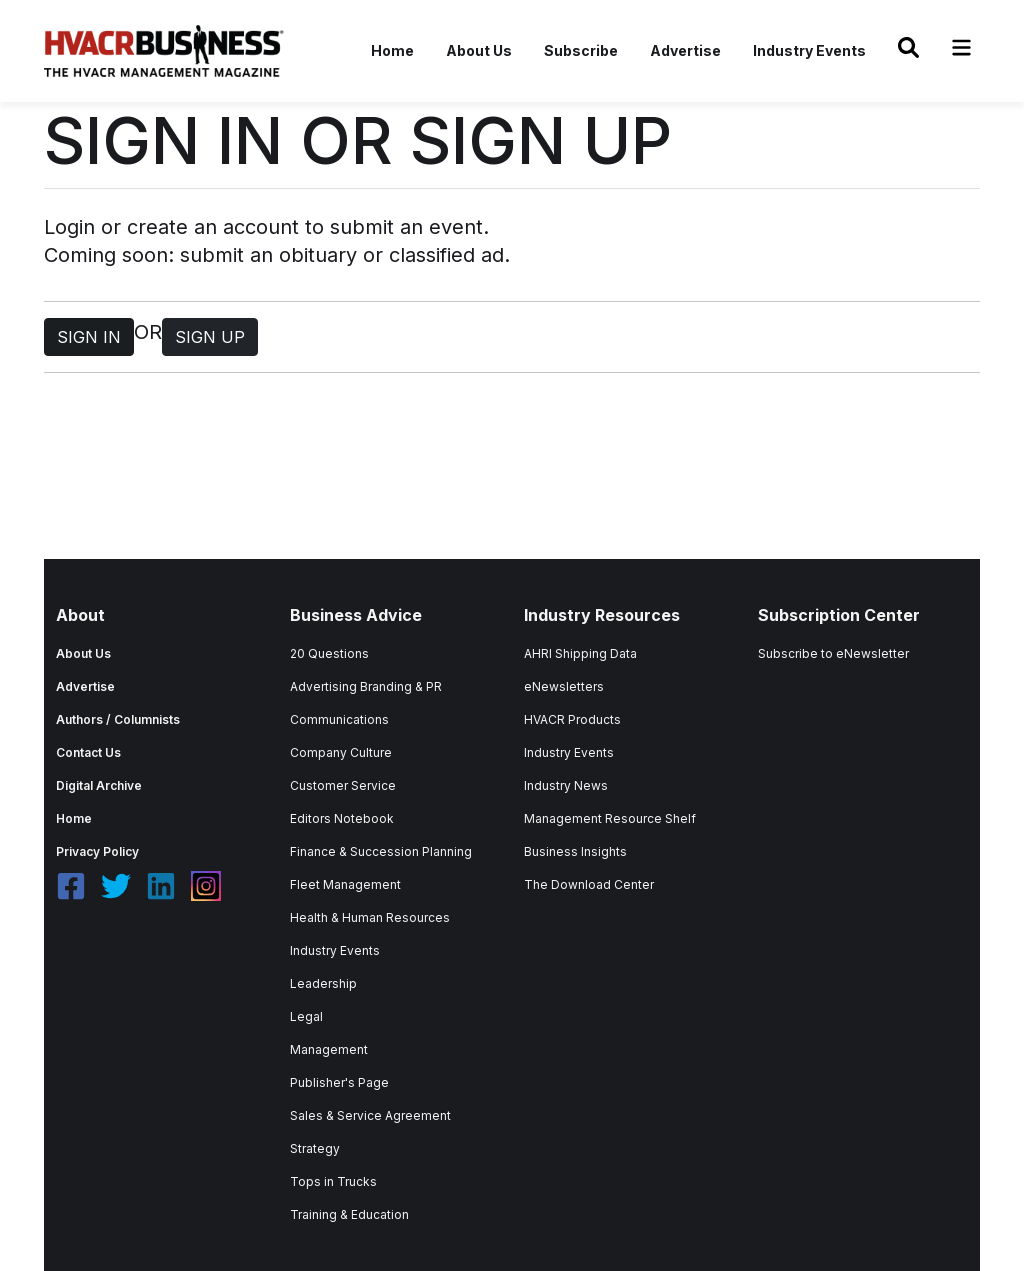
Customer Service (343, 785)
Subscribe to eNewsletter (833, 653)
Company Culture (341, 752)
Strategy (315, 1148)
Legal (306, 1016)
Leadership (323, 983)
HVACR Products (572, 719)
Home (392, 50)
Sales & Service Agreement (370, 1115)
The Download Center (589, 884)
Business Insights (575, 851)
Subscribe (581, 50)
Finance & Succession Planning (381, 851)
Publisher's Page (339, 1082)
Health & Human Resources (370, 917)
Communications (339, 719)
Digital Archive (99, 785)
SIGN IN (89, 337)
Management (329, 1049)
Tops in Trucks (333, 1181)
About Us (479, 50)
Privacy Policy (97, 851)
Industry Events (809, 50)
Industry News (566, 785)
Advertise (685, 50)
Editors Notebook (342, 818)
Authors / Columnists (118, 719)
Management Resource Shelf (610, 818)
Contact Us (88, 752)
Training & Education (349, 1214)
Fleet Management (345, 884)
